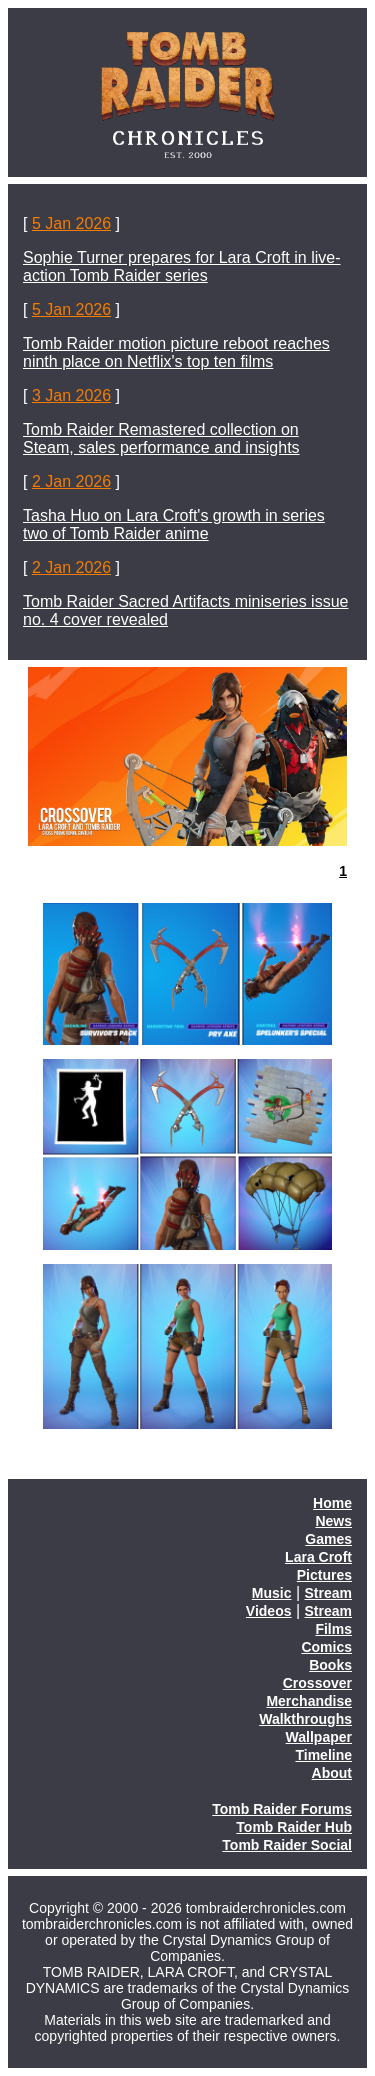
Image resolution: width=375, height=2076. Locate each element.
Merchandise (309, 1701)
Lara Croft (318, 1557)
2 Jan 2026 (71, 481)
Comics (326, 1647)
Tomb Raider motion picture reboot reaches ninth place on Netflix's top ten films (176, 352)
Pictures (324, 1575)
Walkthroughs (305, 1719)
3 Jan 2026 (71, 395)
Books (330, 1665)
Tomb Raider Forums (282, 1809)
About (332, 1773)
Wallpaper (319, 1737)
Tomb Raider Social (287, 1845)
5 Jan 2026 (71, 223)
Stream (328, 1593)
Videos (269, 1611)
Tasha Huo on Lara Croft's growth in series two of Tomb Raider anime (174, 524)
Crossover (317, 1683)
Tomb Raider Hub (294, 1827)
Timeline (323, 1755)
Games (328, 1539)
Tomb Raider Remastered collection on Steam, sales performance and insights (161, 438)
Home (332, 1503)
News (333, 1521)
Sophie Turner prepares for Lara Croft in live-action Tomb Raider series (181, 266)
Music (272, 1593)
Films (333, 1629)
